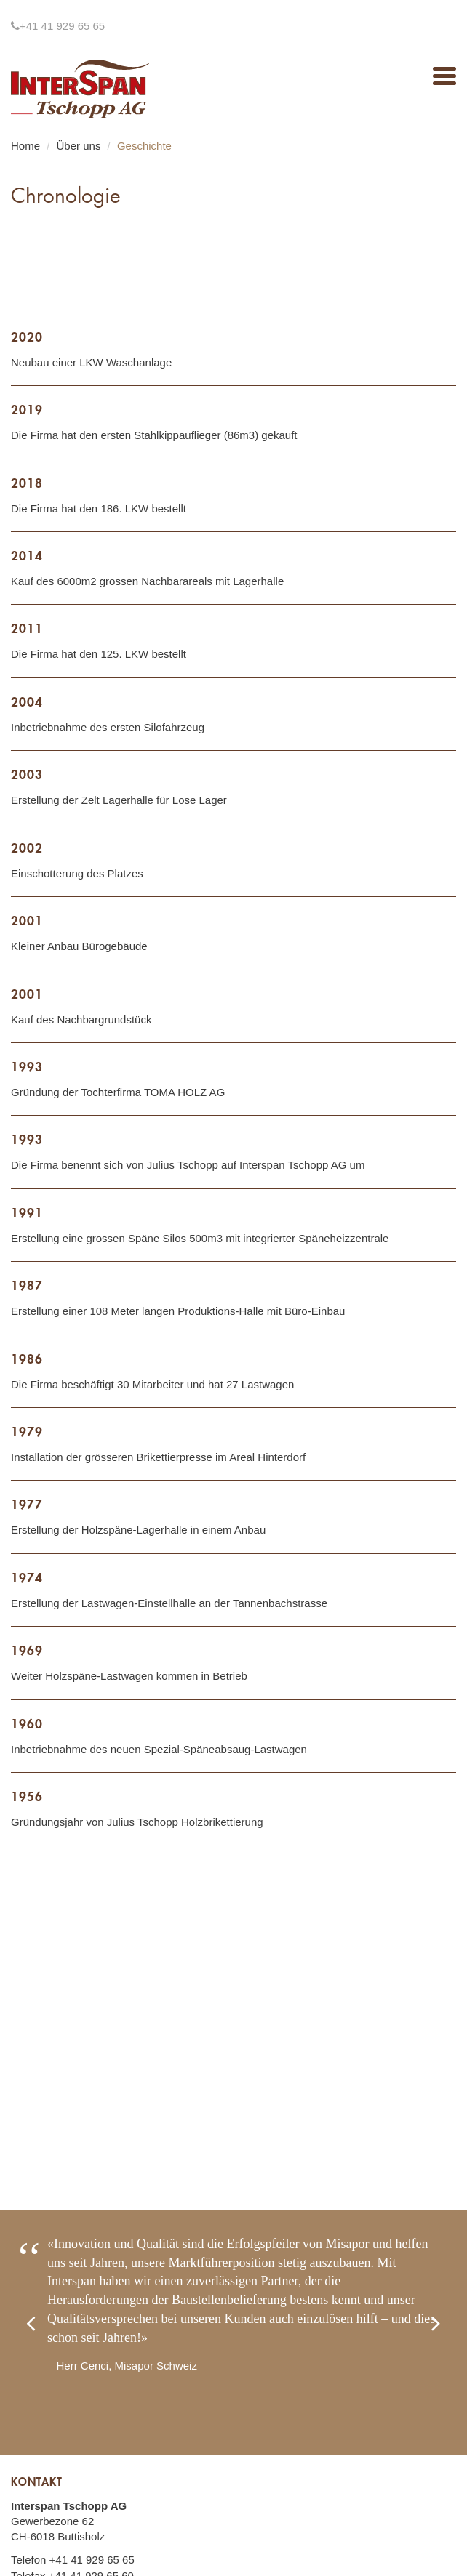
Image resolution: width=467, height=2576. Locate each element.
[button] (44, 2332)
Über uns (79, 146)
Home (25, 146)
